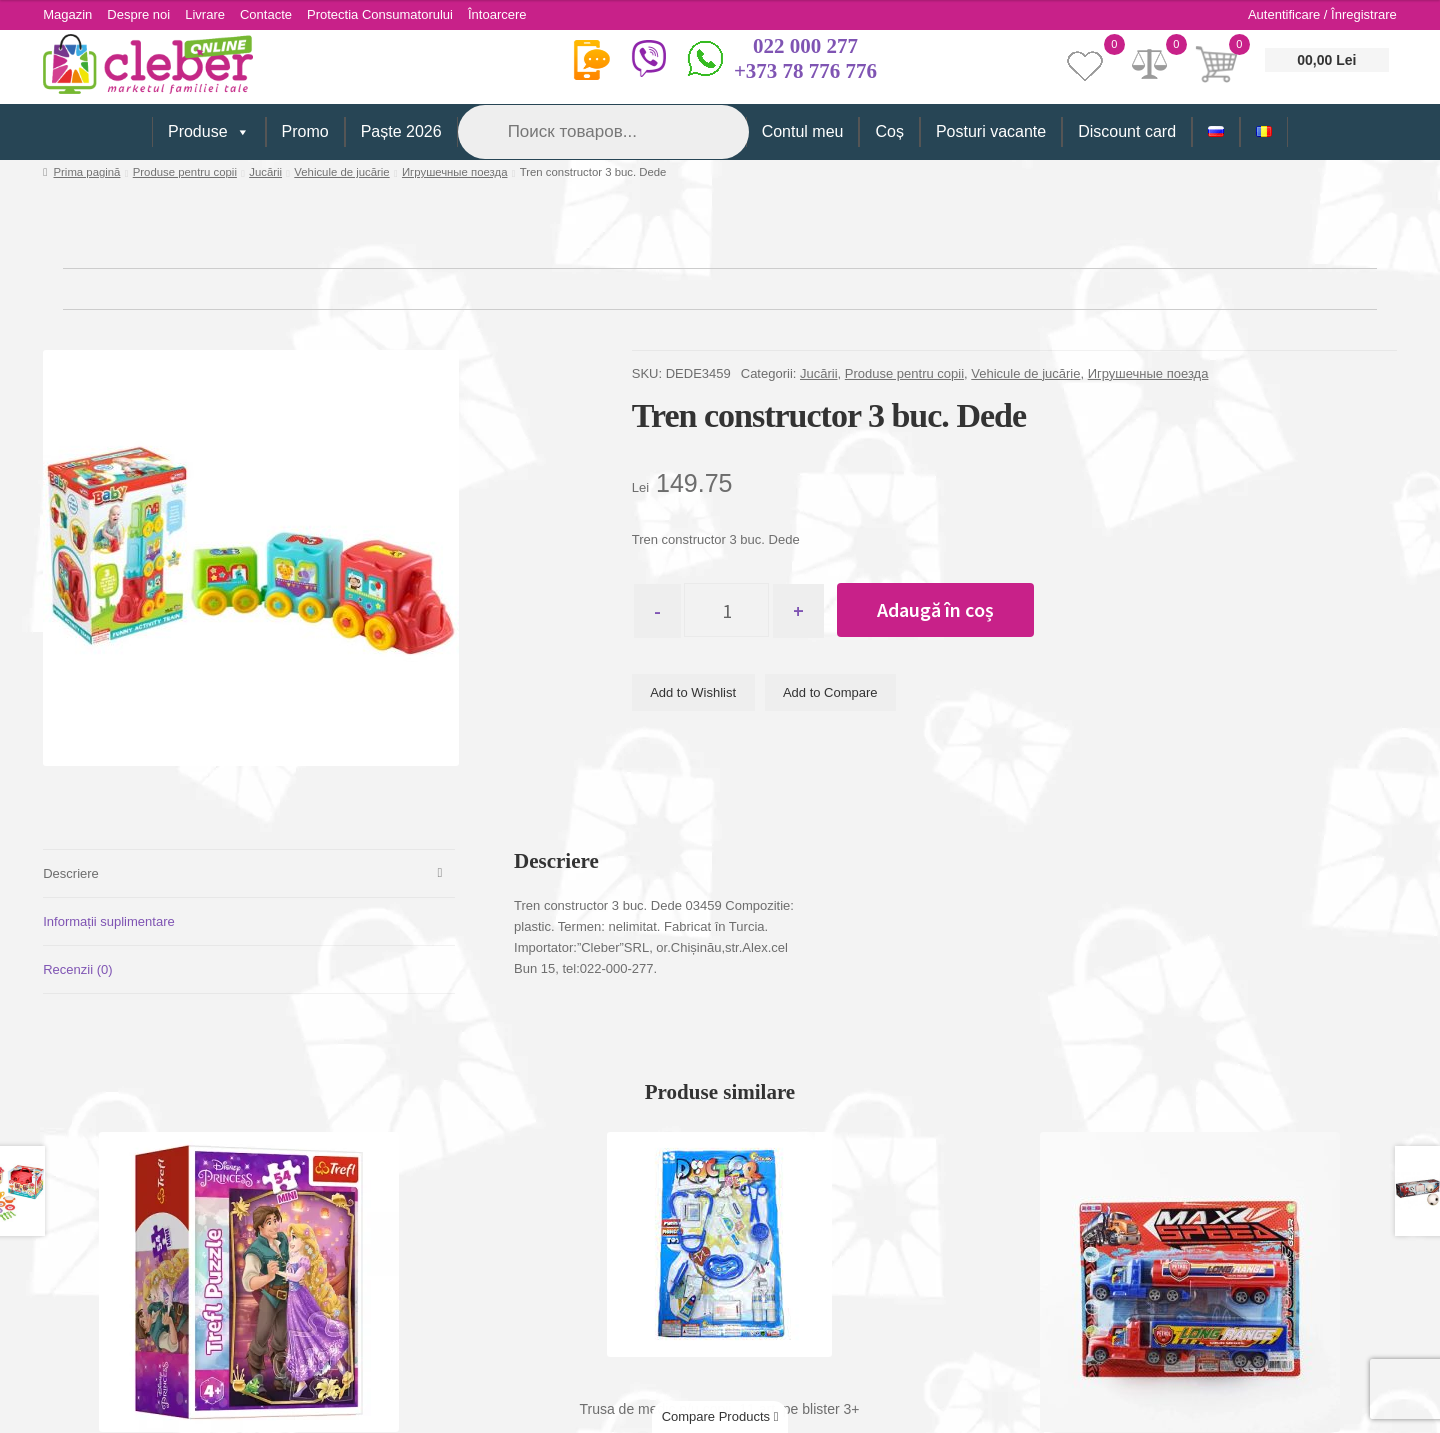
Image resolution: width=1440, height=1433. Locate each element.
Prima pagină (87, 172)
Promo (305, 131)
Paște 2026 (401, 131)
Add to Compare (830, 692)
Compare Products (720, 1416)
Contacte (266, 14)
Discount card (1127, 131)
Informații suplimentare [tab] (109, 921)
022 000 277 (805, 46)
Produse (209, 132)
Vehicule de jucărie (341, 172)
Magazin (67, 14)
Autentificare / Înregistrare (1322, 14)
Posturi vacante (991, 131)
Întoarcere (497, 14)
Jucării (265, 172)
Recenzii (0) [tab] (77, 969)
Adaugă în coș (935, 609)
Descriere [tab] (71, 873)
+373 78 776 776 (805, 71)
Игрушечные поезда (455, 172)
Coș (889, 131)
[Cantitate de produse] (726, 610)
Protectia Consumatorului (380, 14)
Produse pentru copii (185, 172)
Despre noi (138, 14)
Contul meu (803, 131)
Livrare (205, 14)
